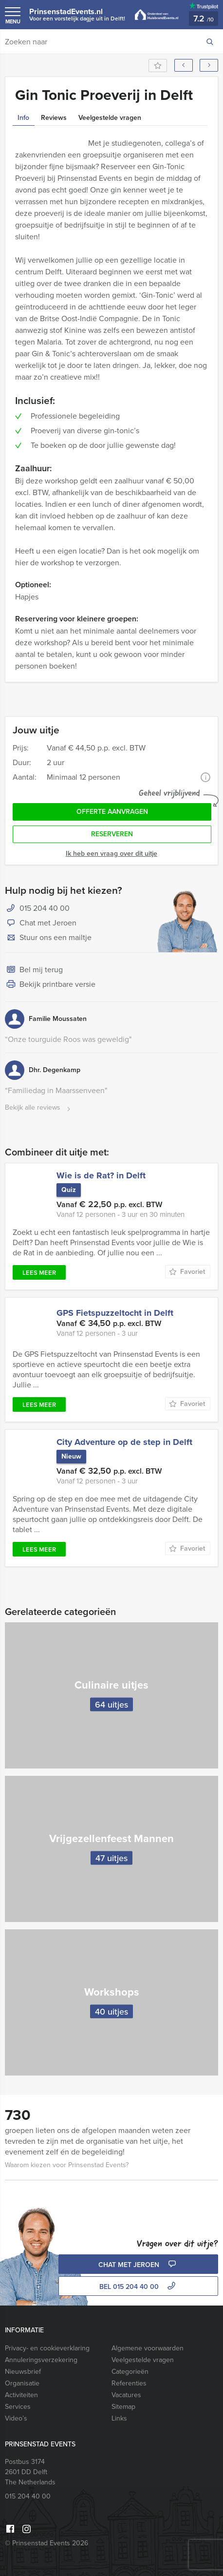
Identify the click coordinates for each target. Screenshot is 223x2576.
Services (18, 2407)
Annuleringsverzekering (41, 2360)
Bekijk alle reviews (39, 1108)
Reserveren (112, 834)
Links (119, 2418)
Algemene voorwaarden (148, 2348)
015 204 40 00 (44, 908)
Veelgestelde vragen (143, 2360)
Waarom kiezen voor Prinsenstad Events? (67, 2165)
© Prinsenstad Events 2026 (46, 2543)
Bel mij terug (34, 970)
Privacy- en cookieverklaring (47, 2348)
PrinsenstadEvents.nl (77, 14)
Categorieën (130, 2371)
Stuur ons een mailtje (48, 938)
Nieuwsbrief (23, 2371)
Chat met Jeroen (40, 923)
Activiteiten (21, 2395)
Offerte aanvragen (112, 812)
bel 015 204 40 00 (138, 2287)
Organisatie (22, 2383)
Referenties (129, 2383)
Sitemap (123, 2407)
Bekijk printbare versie (50, 985)
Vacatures (126, 2395)
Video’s (16, 2418)
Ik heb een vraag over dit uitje (111, 853)
